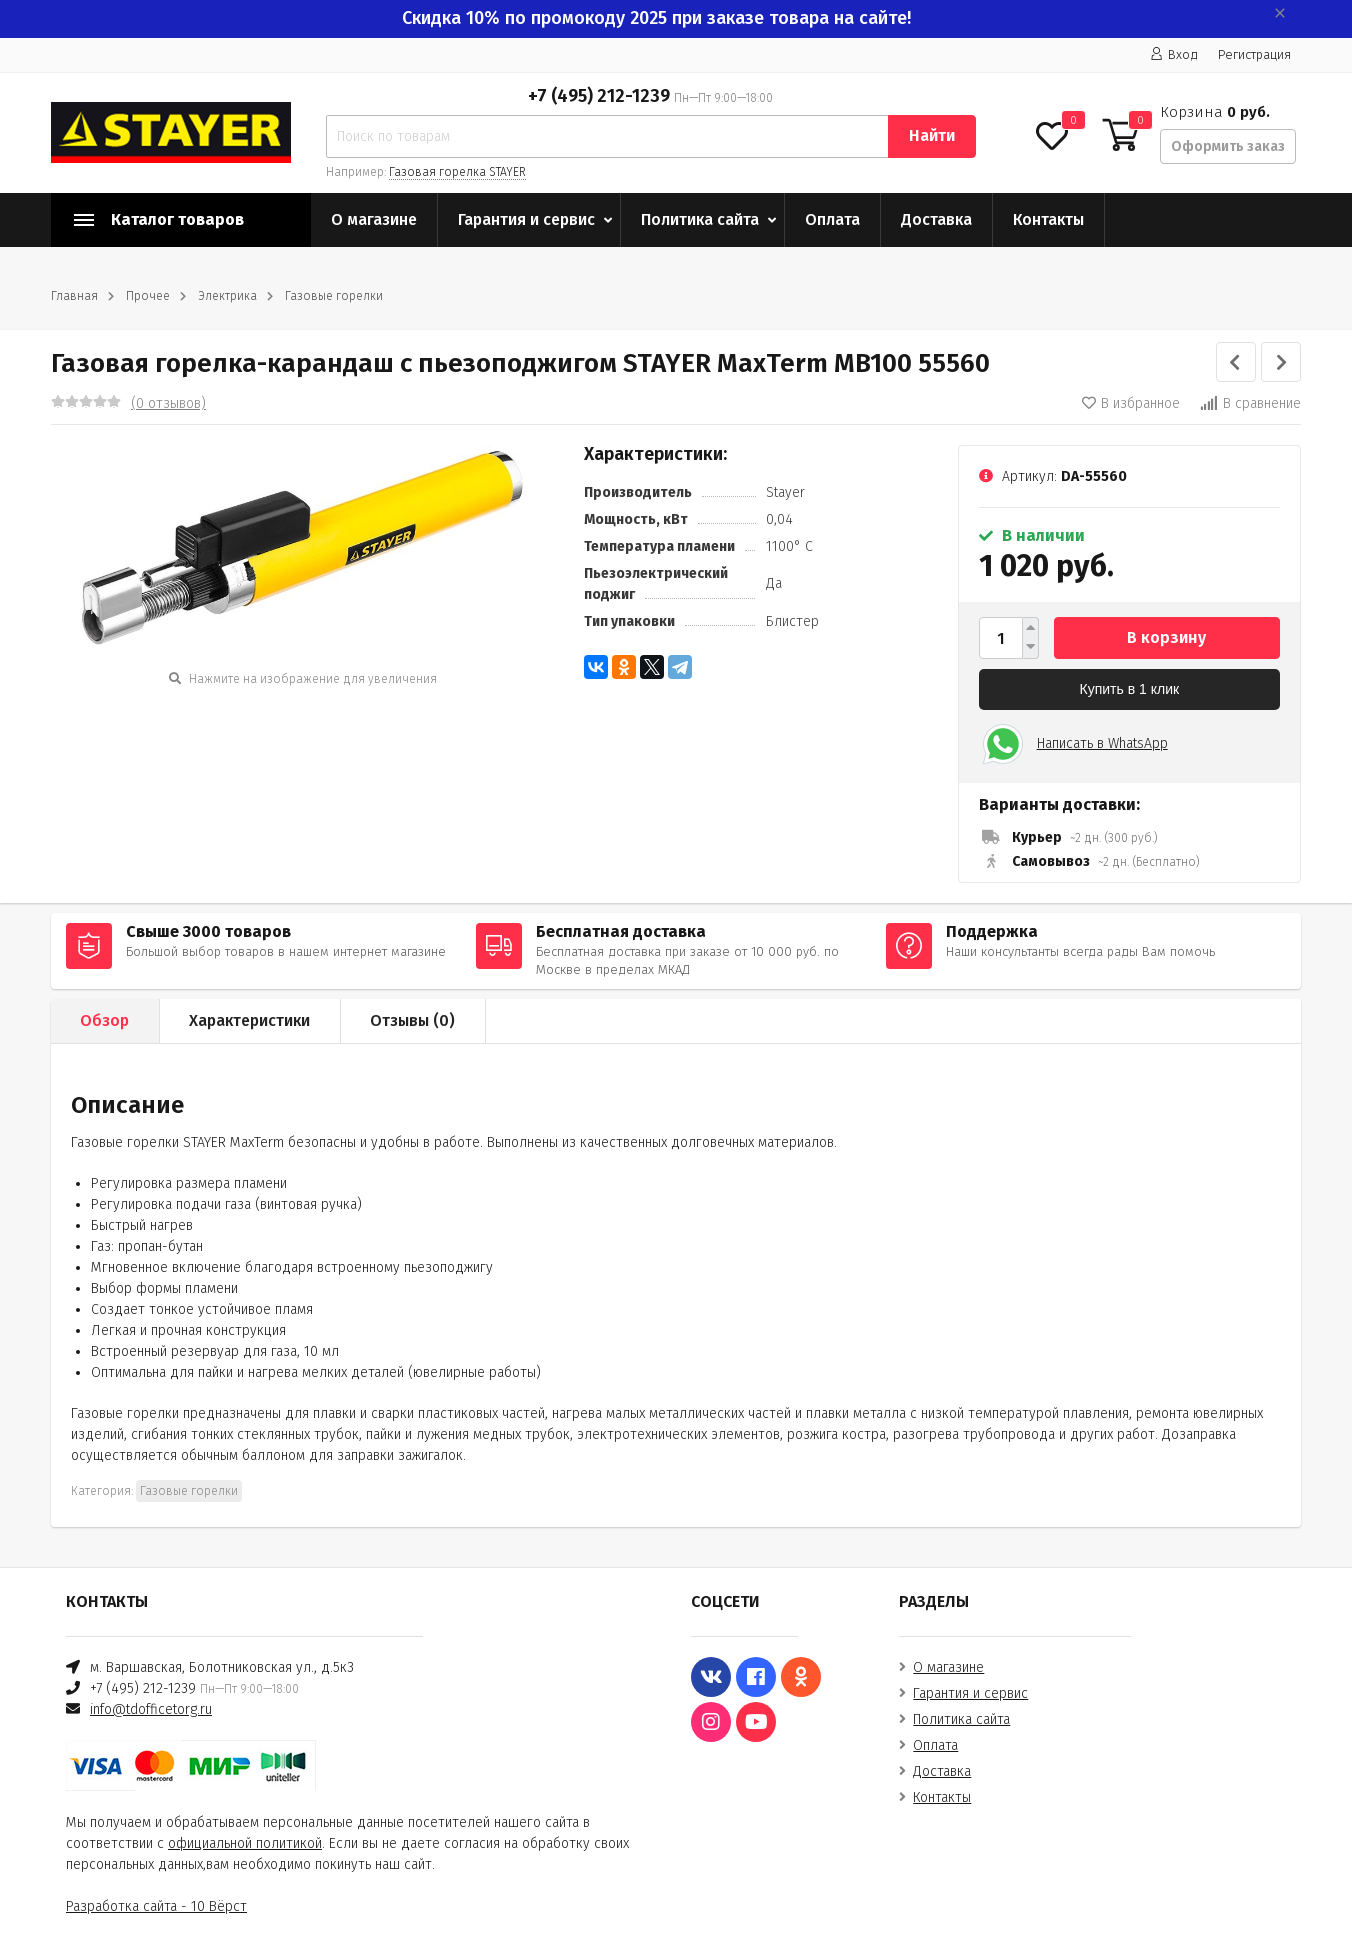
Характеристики (249, 1020)
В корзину (1166, 637)
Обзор (104, 1020)
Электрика (227, 296)
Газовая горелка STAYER (457, 172)
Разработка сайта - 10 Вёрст (156, 1906)
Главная (74, 296)
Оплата (832, 219)
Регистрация (1254, 54)
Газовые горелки (334, 296)
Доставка (936, 219)
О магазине (374, 219)
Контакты (1048, 219)
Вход (1174, 54)
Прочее (148, 296)
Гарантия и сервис (526, 219)
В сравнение (1250, 403)
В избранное (1131, 403)
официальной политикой (245, 1843)
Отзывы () (412, 1020)
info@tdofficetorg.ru (151, 1709)
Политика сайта (700, 219)
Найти (932, 135)
